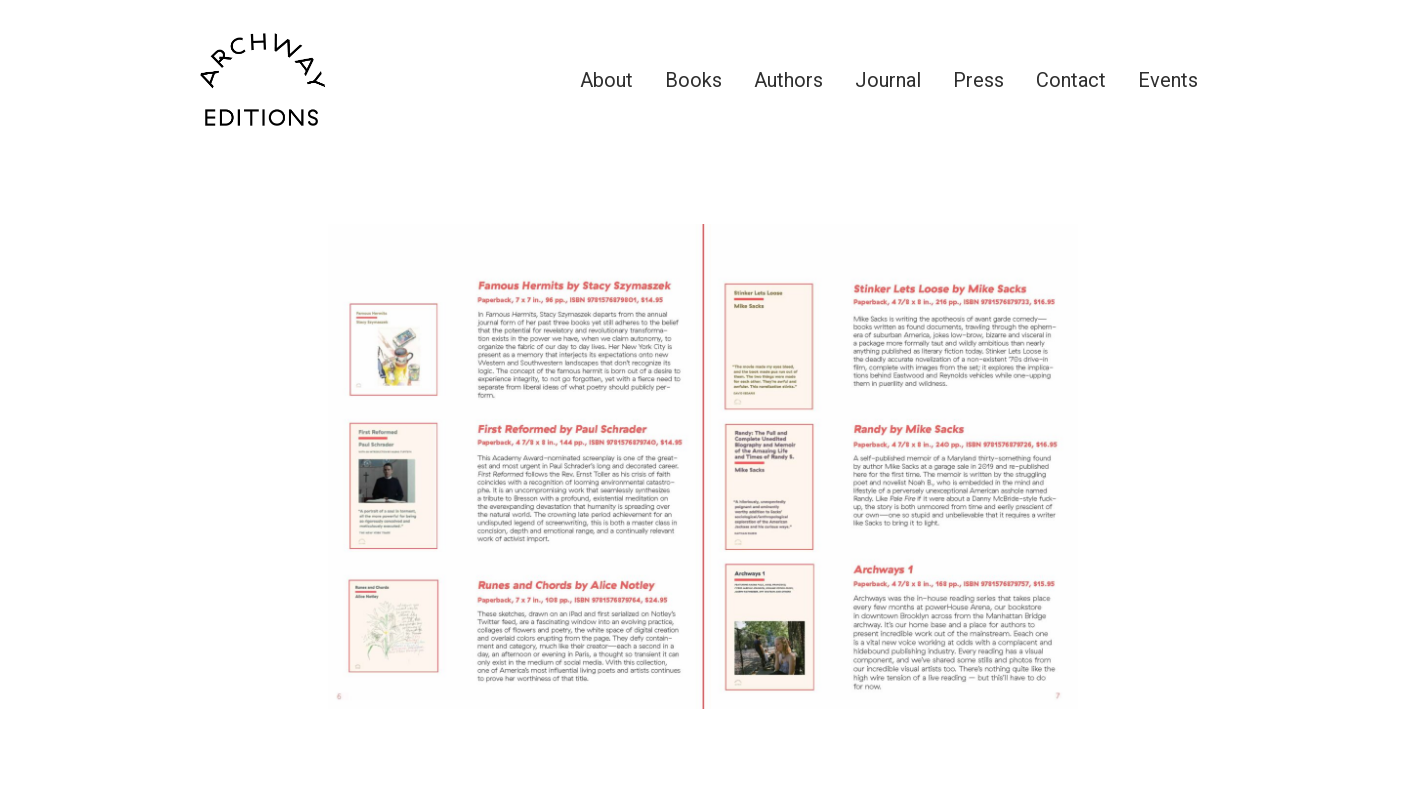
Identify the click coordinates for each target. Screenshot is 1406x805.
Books (693, 79)
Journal (888, 79)
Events (1168, 79)
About (606, 79)
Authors (788, 79)
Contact (1071, 79)
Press (978, 79)
